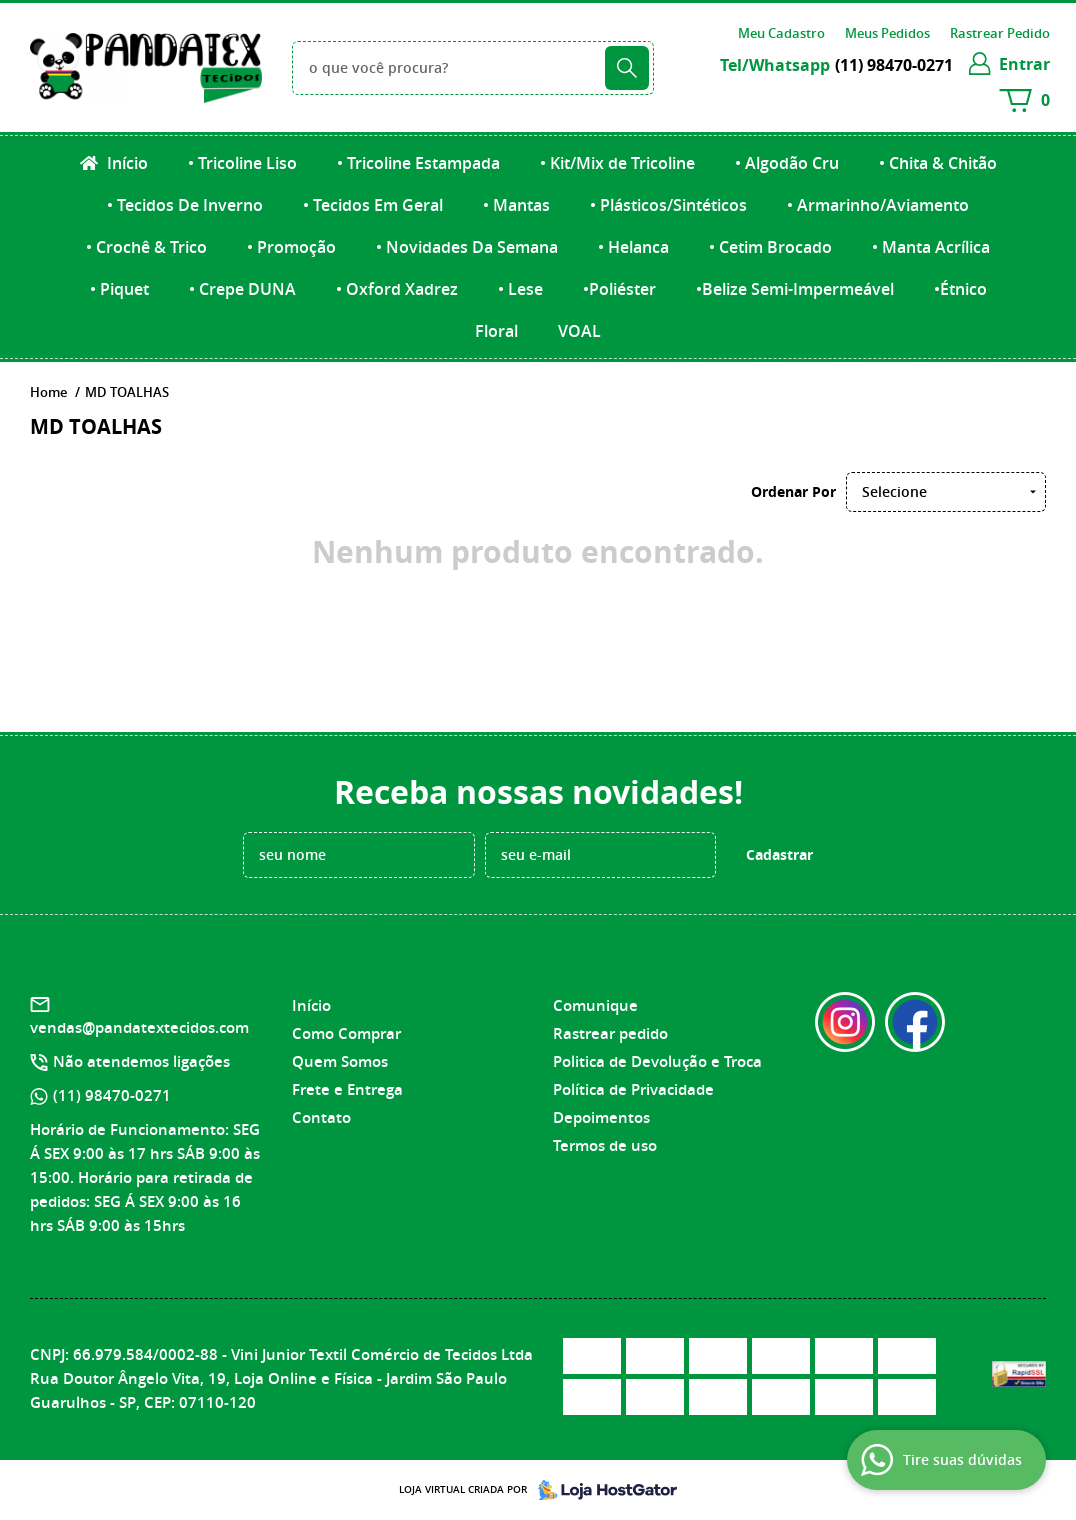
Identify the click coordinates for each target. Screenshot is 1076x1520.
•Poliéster (619, 289)
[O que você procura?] (627, 68)
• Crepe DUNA (242, 289)
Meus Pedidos (887, 33)
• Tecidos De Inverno (185, 205)
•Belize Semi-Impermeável (795, 289)
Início (125, 163)
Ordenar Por (793, 491)
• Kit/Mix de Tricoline (617, 163)
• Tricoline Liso (242, 163)
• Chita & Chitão (938, 163)
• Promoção (291, 247)
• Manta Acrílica (931, 247)
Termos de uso (605, 1145)
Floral (496, 331)
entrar (1024, 64)
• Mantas (516, 205)
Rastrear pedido (610, 1033)
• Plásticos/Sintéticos (668, 205)
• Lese (520, 289)
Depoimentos (601, 1117)
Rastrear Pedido (1000, 33)
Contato (321, 1117)
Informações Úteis (625, 970)
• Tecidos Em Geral (373, 205)
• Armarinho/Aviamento (878, 205)
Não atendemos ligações (141, 1061)
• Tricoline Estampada (418, 163)
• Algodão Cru (787, 163)
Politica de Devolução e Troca (657, 1061)
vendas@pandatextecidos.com (139, 1027)
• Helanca (633, 247)
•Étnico (960, 289)
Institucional (343, 970)
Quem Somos (340, 1061)
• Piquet (119, 289)
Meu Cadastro (781, 33)
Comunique (595, 1005)
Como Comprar (346, 1033)
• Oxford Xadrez (397, 289)
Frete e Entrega (347, 1089)
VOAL (579, 331)
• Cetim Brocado (770, 247)
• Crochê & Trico (146, 247)
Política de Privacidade (633, 1089)
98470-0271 (894, 65)
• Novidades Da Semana (467, 247)
